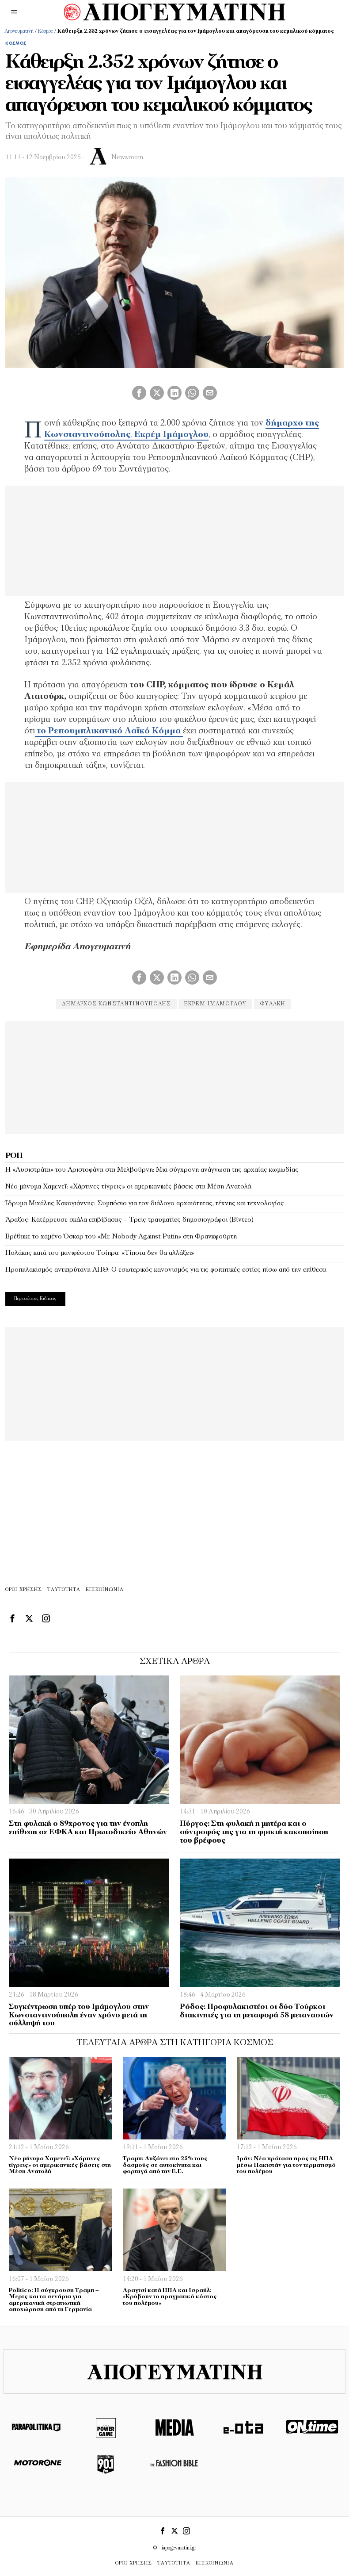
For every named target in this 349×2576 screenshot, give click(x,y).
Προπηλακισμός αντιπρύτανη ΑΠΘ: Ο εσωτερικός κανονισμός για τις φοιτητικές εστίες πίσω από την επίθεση (165, 1269)
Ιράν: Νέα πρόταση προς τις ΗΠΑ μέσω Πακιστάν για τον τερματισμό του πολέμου (286, 2165)
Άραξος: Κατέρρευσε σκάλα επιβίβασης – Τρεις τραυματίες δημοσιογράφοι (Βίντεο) (129, 1219)
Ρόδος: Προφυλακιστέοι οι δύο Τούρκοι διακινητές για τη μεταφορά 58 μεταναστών (257, 2011)
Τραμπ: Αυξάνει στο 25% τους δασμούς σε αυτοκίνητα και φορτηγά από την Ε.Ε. (165, 2165)
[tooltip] (139, 393)
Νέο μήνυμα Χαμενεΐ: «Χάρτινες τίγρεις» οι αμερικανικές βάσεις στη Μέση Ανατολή (128, 1186)
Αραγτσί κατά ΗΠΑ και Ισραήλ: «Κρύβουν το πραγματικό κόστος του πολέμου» (170, 2297)
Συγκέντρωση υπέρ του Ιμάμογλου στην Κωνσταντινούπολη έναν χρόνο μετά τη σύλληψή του (79, 2015)
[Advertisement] (174, 1076)
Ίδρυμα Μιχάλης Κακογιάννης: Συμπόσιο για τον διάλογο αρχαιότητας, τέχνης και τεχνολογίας (144, 1203)
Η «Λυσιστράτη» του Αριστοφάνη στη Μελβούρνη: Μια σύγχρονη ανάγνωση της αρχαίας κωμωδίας (152, 1169)
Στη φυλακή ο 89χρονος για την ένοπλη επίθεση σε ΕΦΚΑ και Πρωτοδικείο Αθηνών (88, 1828)
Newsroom (127, 157)
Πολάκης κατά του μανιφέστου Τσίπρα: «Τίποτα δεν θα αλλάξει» (99, 1253)
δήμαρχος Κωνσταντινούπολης (115, 1004)
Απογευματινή (19, 31)
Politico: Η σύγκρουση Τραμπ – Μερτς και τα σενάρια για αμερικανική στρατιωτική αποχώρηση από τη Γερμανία (54, 2300)
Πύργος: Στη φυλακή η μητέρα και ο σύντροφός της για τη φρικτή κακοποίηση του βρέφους (254, 1832)
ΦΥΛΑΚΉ (273, 1004)
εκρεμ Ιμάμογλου (215, 1004)
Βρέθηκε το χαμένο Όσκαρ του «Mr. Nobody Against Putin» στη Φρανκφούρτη (121, 1236)
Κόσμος (45, 31)
